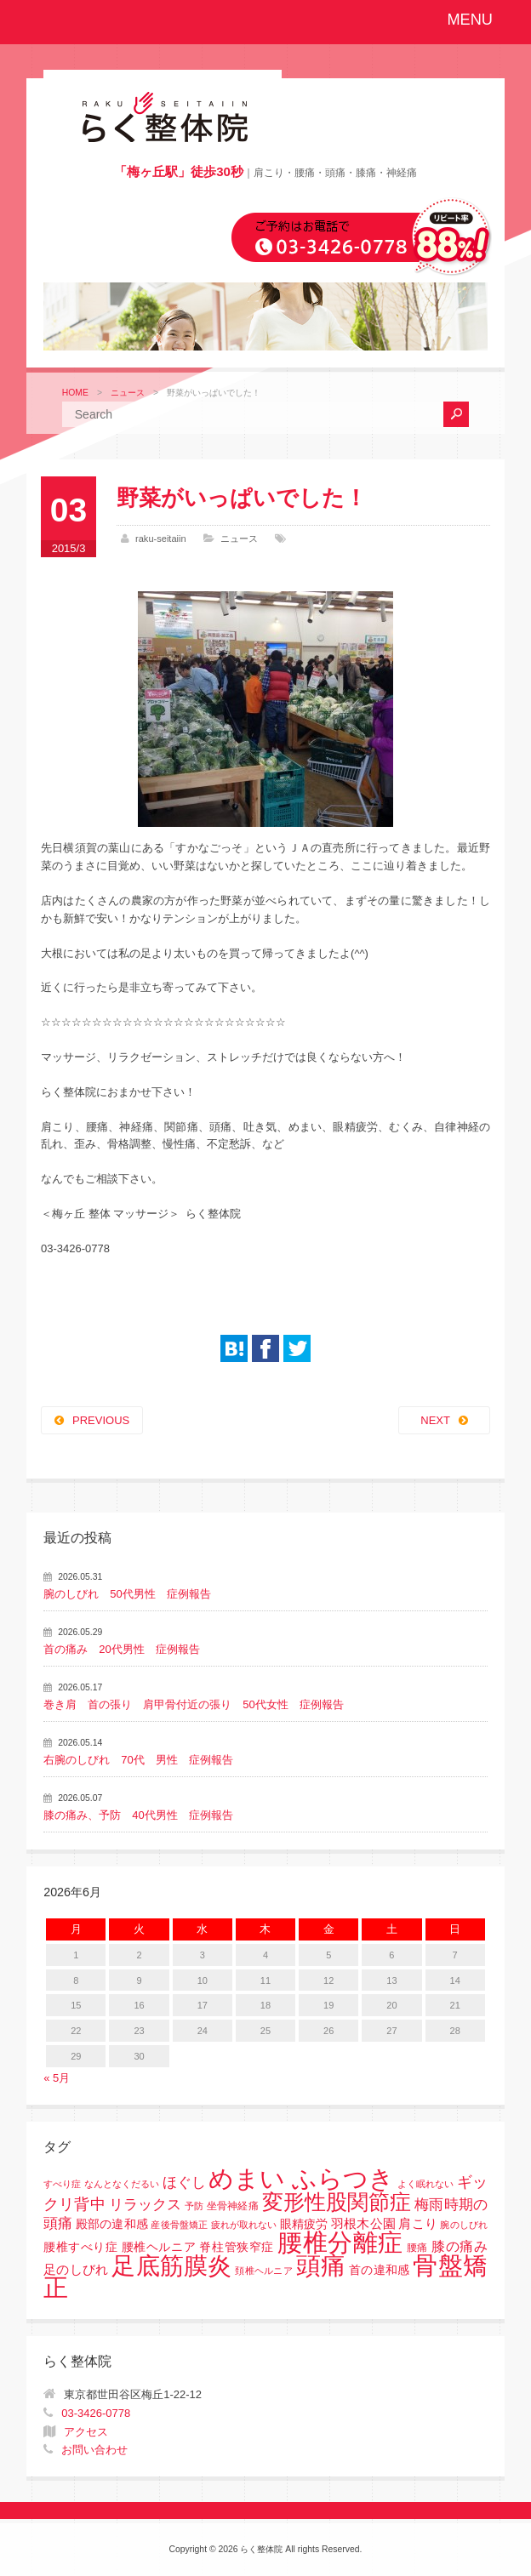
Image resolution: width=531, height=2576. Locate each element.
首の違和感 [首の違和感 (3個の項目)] (379, 2270)
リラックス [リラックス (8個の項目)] (145, 2205)
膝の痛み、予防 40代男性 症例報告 (137, 1815)
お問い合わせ (94, 2449)
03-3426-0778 (95, 2413)
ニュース (128, 392)
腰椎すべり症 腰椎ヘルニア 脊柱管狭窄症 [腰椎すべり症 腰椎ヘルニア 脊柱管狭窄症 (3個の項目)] (158, 2247)
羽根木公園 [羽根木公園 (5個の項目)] (363, 2223)
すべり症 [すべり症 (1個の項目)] (62, 2184)
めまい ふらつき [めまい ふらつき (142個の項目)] (301, 2178)
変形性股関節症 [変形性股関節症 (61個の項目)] (337, 2202)
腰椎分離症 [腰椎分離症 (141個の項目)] (340, 2242)
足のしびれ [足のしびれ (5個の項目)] (75, 2269)
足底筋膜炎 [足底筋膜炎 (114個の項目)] (171, 2266)
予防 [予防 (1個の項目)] (194, 2206)
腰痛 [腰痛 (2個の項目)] (417, 2248)
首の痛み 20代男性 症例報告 (121, 1649)
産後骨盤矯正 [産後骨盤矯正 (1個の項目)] (179, 2225)
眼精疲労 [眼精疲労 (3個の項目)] (304, 2224)
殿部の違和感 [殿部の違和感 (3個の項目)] (112, 2224)
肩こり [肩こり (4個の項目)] (417, 2224)
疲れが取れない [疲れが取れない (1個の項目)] (244, 2225)
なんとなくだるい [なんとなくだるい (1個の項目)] (121, 2184)
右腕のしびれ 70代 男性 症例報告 (137, 1759)
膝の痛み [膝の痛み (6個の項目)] (459, 2246)
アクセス (86, 2431)
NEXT (435, 1420)
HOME (75, 392)
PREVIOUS (100, 1420)
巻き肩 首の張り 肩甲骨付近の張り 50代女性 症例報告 (193, 1704)
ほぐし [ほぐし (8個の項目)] (184, 2182)
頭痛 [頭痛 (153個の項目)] (321, 2265)
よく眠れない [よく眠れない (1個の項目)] (425, 2184)
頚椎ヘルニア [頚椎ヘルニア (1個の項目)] (264, 2270)
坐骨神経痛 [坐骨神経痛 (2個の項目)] (233, 2206)
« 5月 (56, 2078)
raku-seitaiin (160, 538)
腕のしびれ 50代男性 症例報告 (126, 1593)
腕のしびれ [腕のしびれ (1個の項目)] (463, 2225)
